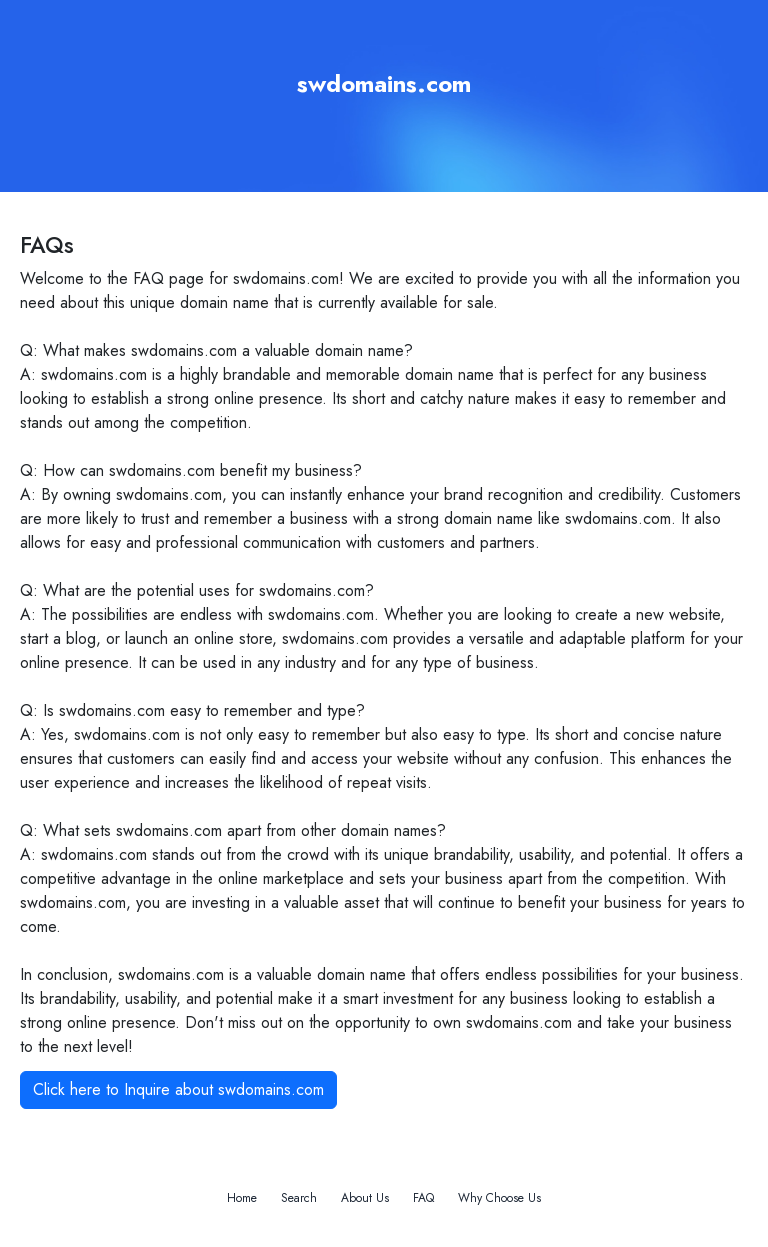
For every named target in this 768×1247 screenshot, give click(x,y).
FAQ (423, 1198)
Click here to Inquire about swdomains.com (178, 1089)
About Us (365, 1198)
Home (242, 1198)
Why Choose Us (499, 1198)
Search (299, 1198)
